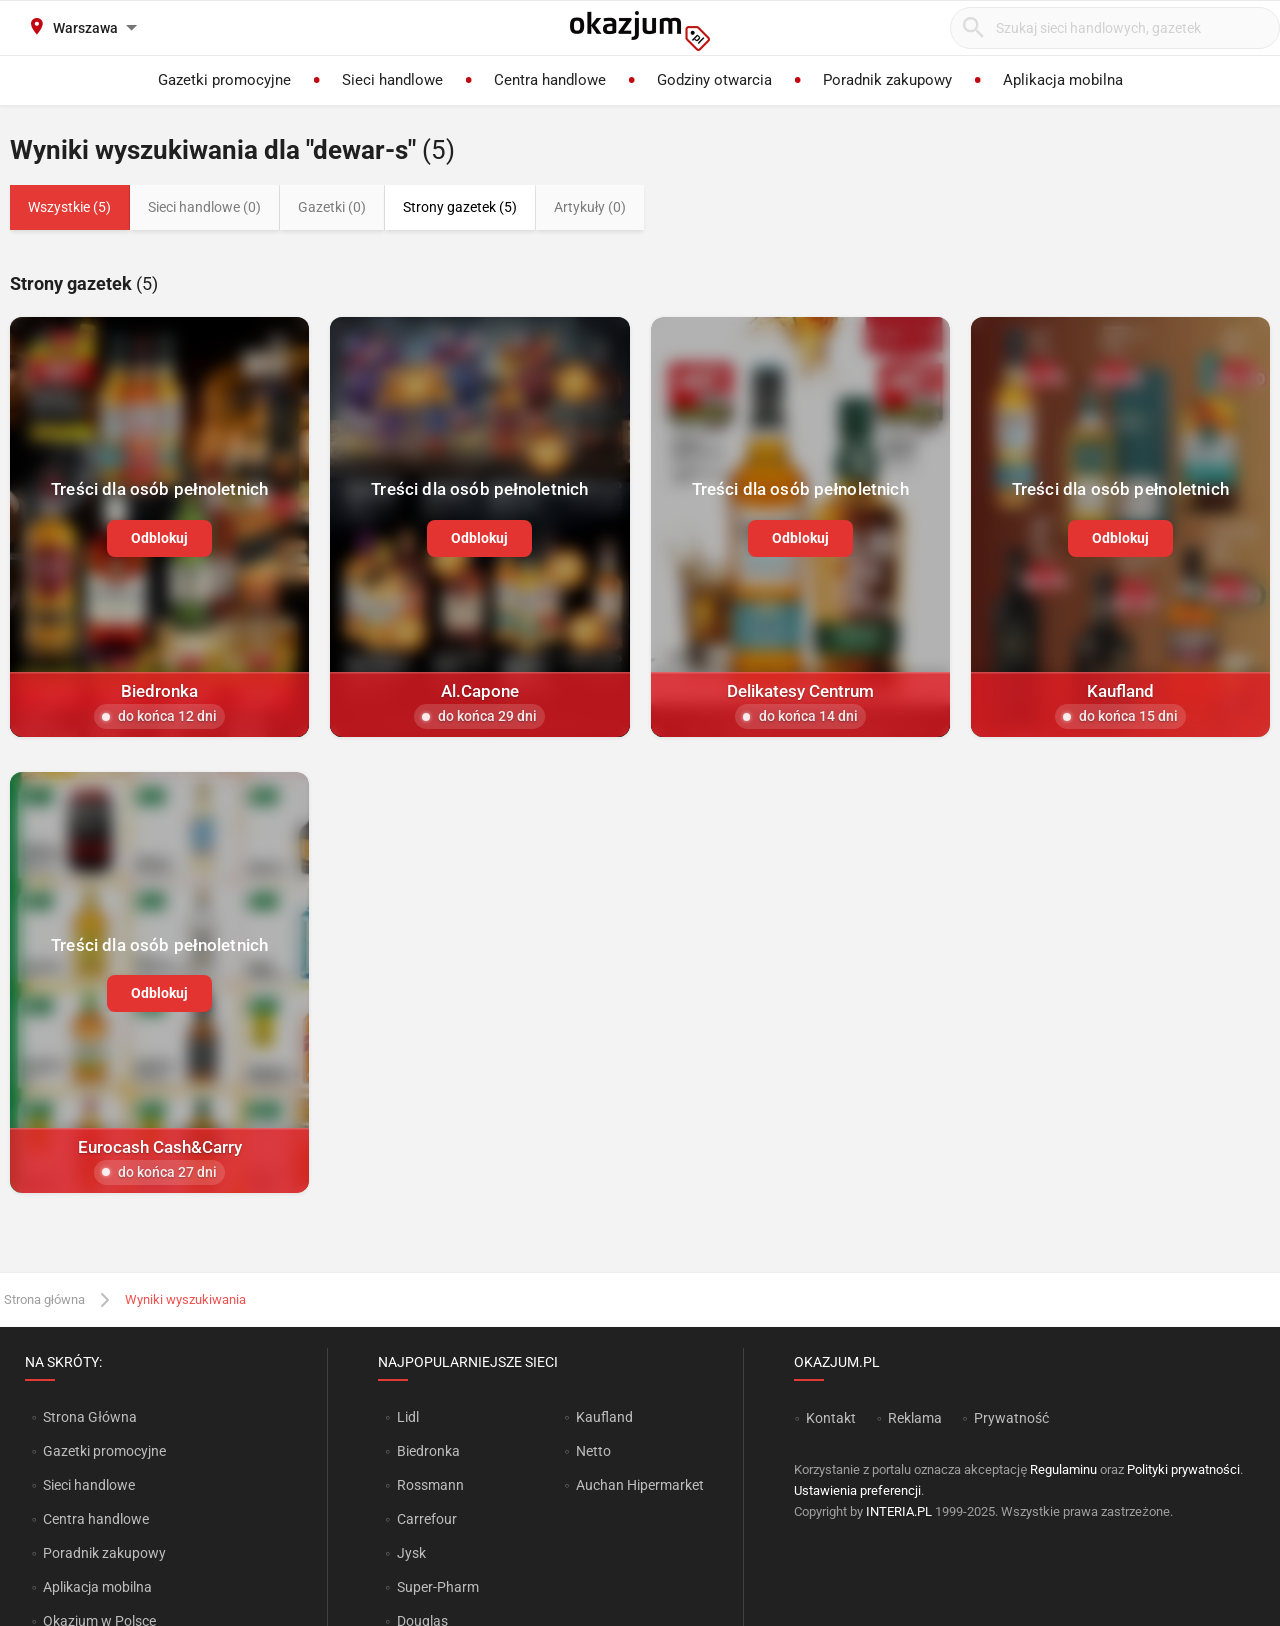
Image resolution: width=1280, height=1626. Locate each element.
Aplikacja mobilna (97, 1587)
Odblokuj (159, 538)
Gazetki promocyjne (104, 1451)
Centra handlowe (96, 1519)
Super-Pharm (438, 1587)
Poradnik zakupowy (104, 1553)
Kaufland (604, 1417)
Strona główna (44, 1299)
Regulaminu (1063, 1469)
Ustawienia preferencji (857, 1490)
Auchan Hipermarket (640, 1485)
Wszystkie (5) (69, 207)
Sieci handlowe (89, 1485)
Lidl (408, 1417)
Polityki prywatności (1183, 1469)
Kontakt (831, 1418)
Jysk (411, 1553)
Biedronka (428, 1451)
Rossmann (430, 1485)
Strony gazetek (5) (460, 207)
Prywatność (1011, 1418)
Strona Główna (89, 1417)
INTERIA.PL (899, 1511)
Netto (593, 1451)
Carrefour (427, 1519)
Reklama (915, 1418)
